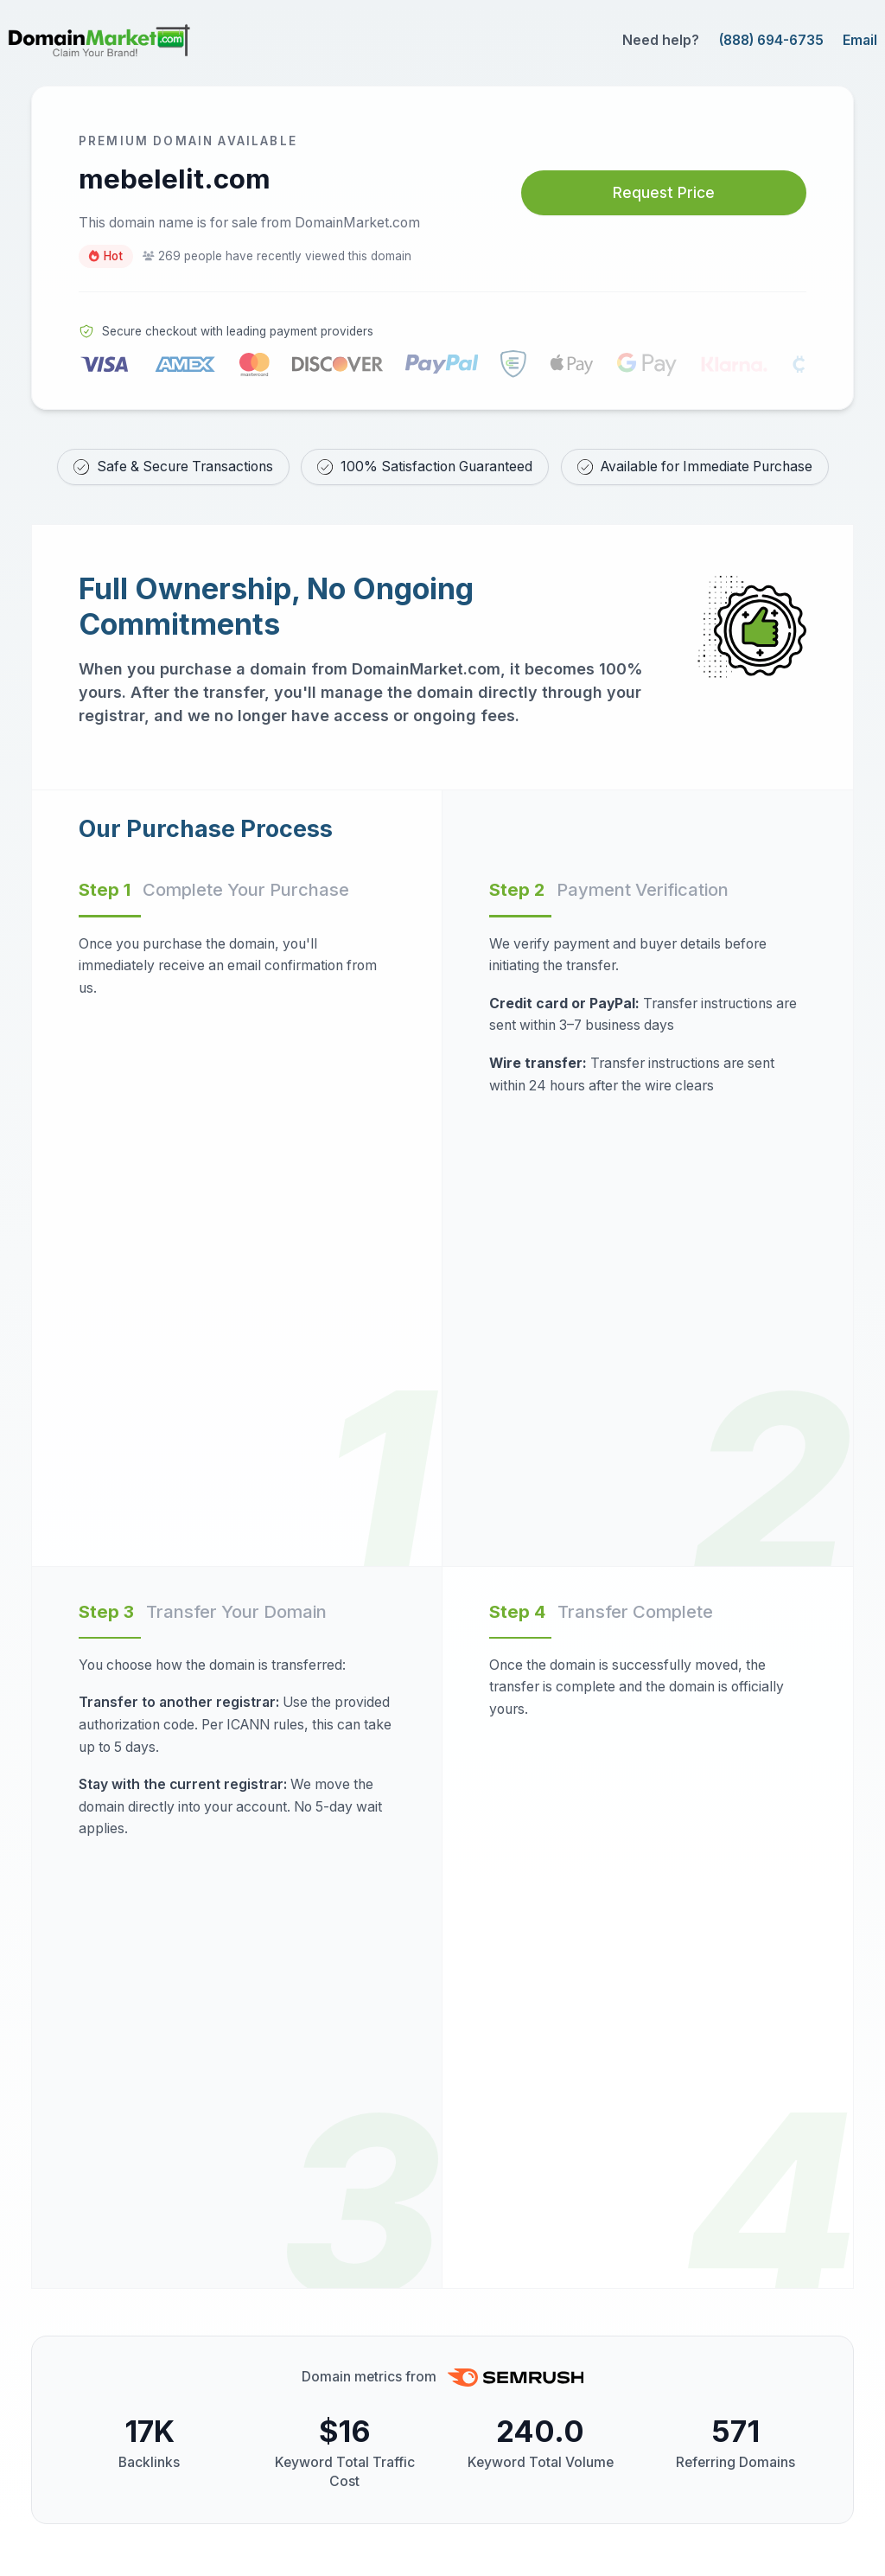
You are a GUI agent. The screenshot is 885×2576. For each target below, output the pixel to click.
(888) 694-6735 (771, 40)
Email (860, 40)
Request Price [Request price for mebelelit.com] (664, 192)
